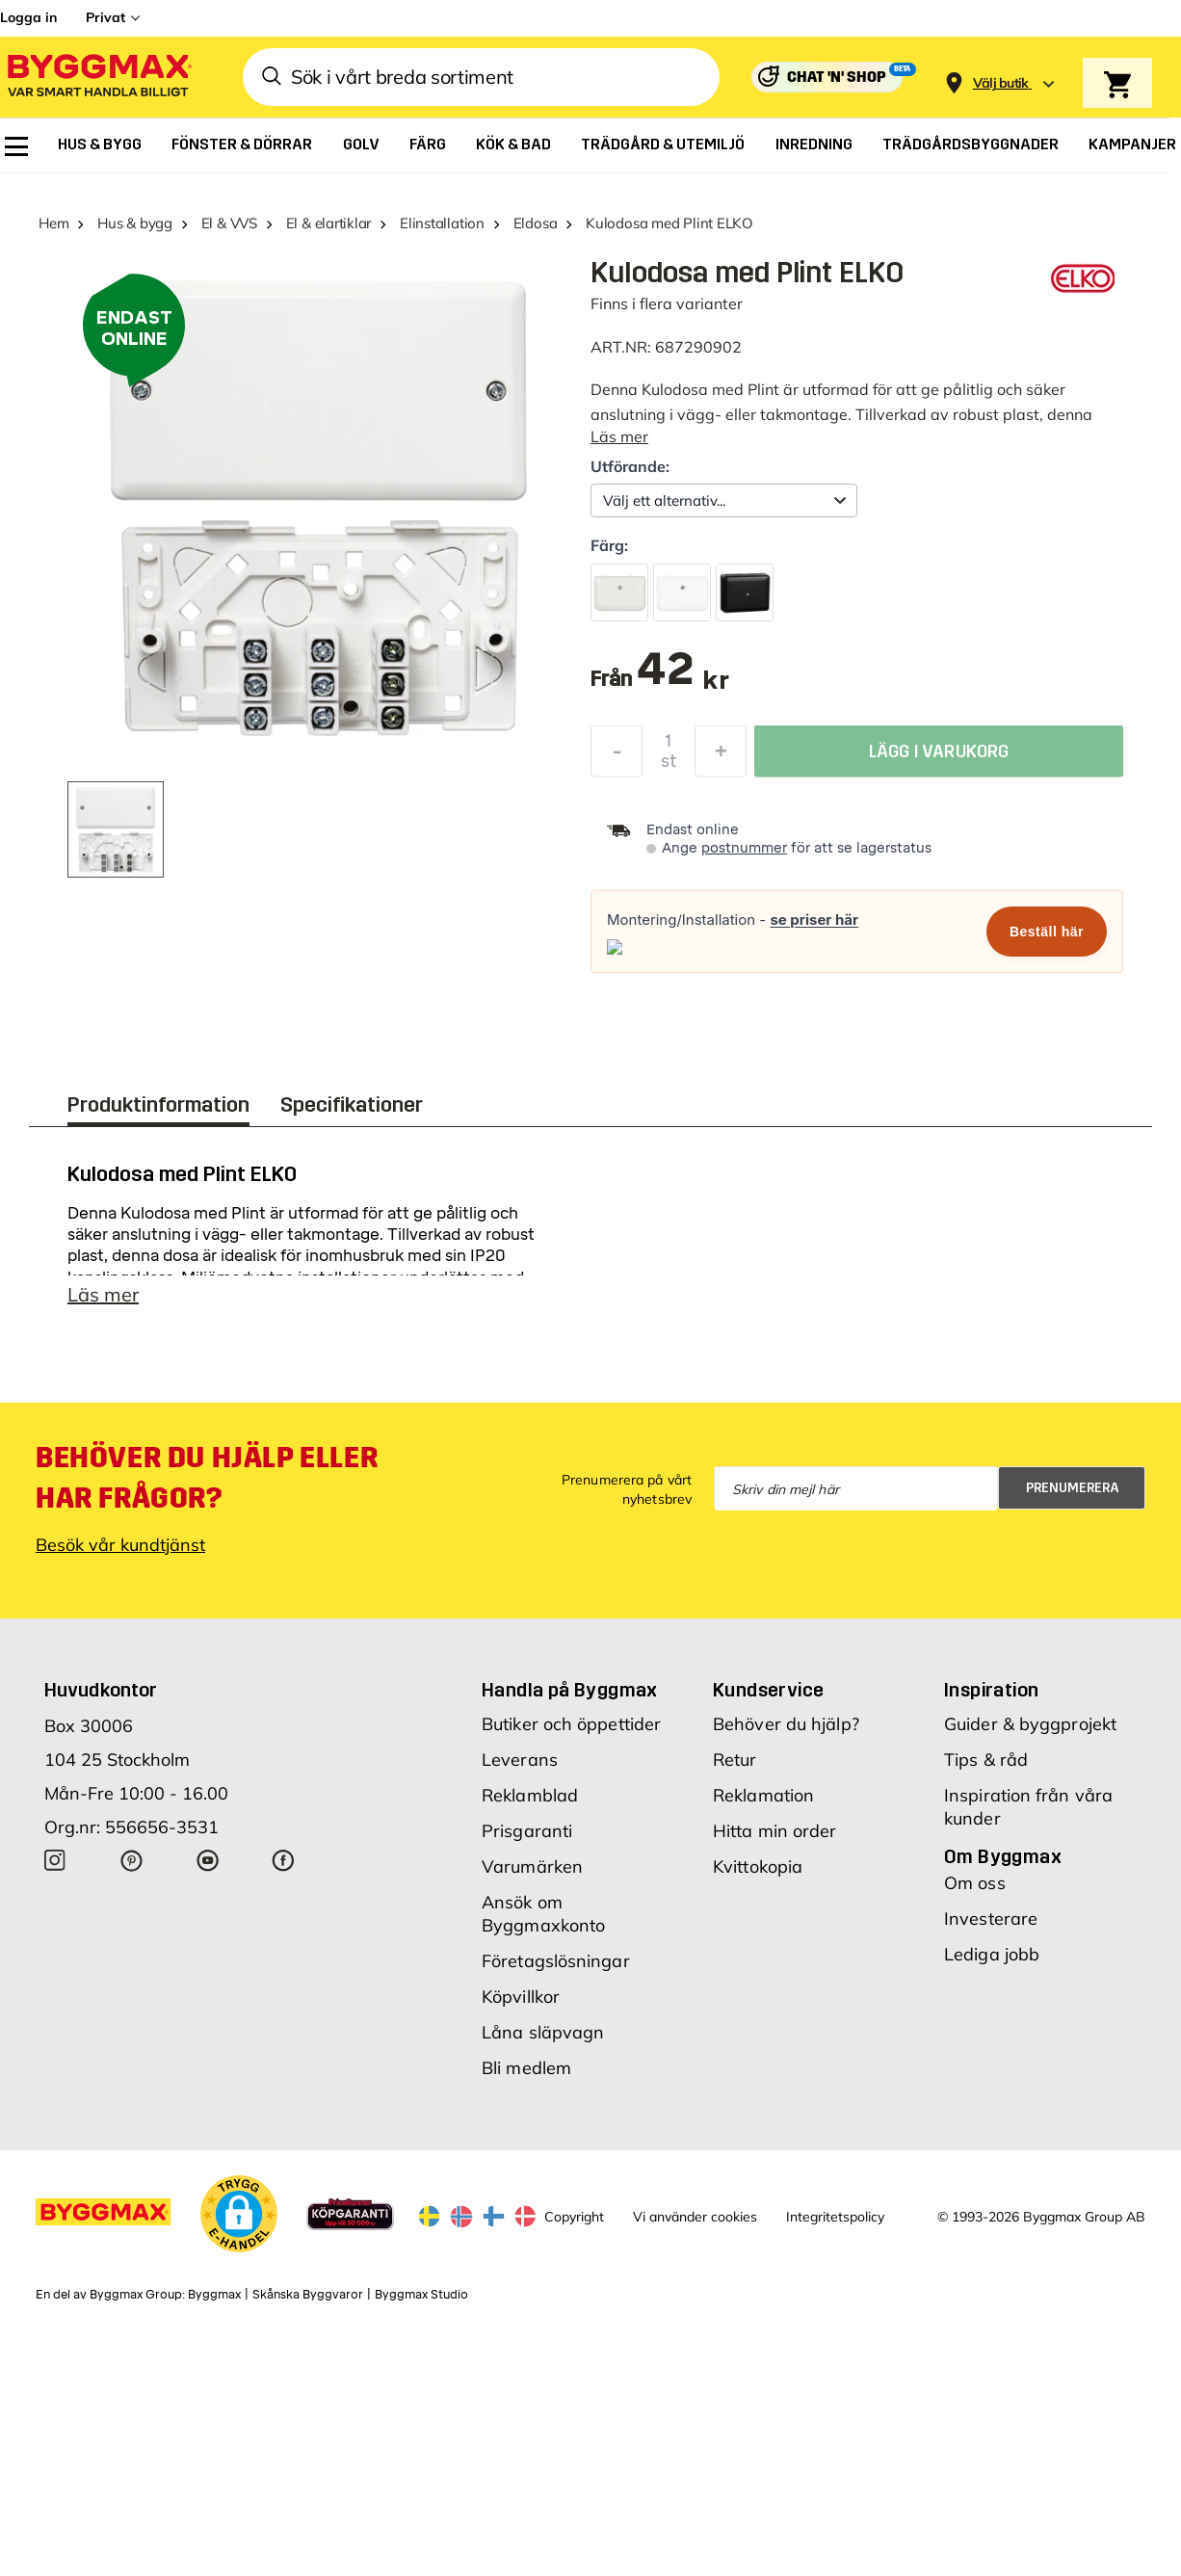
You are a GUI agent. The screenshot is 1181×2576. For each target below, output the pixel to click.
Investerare (990, 1918)
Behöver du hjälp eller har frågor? (207, 1477)
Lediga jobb (991, 1954)
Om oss (975, 1883)
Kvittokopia (757, 1866)
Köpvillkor (521, 1996)
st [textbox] (668, 765)
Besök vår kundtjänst (120, 1545)
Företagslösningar (556, 1961)
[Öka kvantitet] (721, 756)
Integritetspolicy (835, 2216)
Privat (105, 17)
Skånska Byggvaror (307, 2294)
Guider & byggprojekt (1030, 1724)
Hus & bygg (134, 223)
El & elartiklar (329, 223)
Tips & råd (986, 1759)
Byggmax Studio (421, 2294)
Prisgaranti (527, 1831)
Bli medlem (526, 2068)
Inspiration (991, 1689)
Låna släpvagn (543, 2032)
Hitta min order (775, 1831)
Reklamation (763, 1795)
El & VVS (229, 223)
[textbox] (682, 678)
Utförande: (629, 466)
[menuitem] (16, 146)
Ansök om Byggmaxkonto (543, 1913)
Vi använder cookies (695, 2216)
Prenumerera (1072, 1488)
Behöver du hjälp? (786, 1724)
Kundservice (768, 1689)
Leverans (520, 1759)
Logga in (28, 17)
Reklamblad (530, 1795)
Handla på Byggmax (570, 1689)
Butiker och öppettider (571, 1724)
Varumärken (532, 1866)
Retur (735, 1759)
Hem (53, 223)
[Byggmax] (98, 77)
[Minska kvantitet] (616, 756)
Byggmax (214, 2294)
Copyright (574, 2216)
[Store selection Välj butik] (1001, 83)
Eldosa (535, 223)
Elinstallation (442, 223)
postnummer (744, 848)
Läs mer (619, 436)
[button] (238, 2213)
